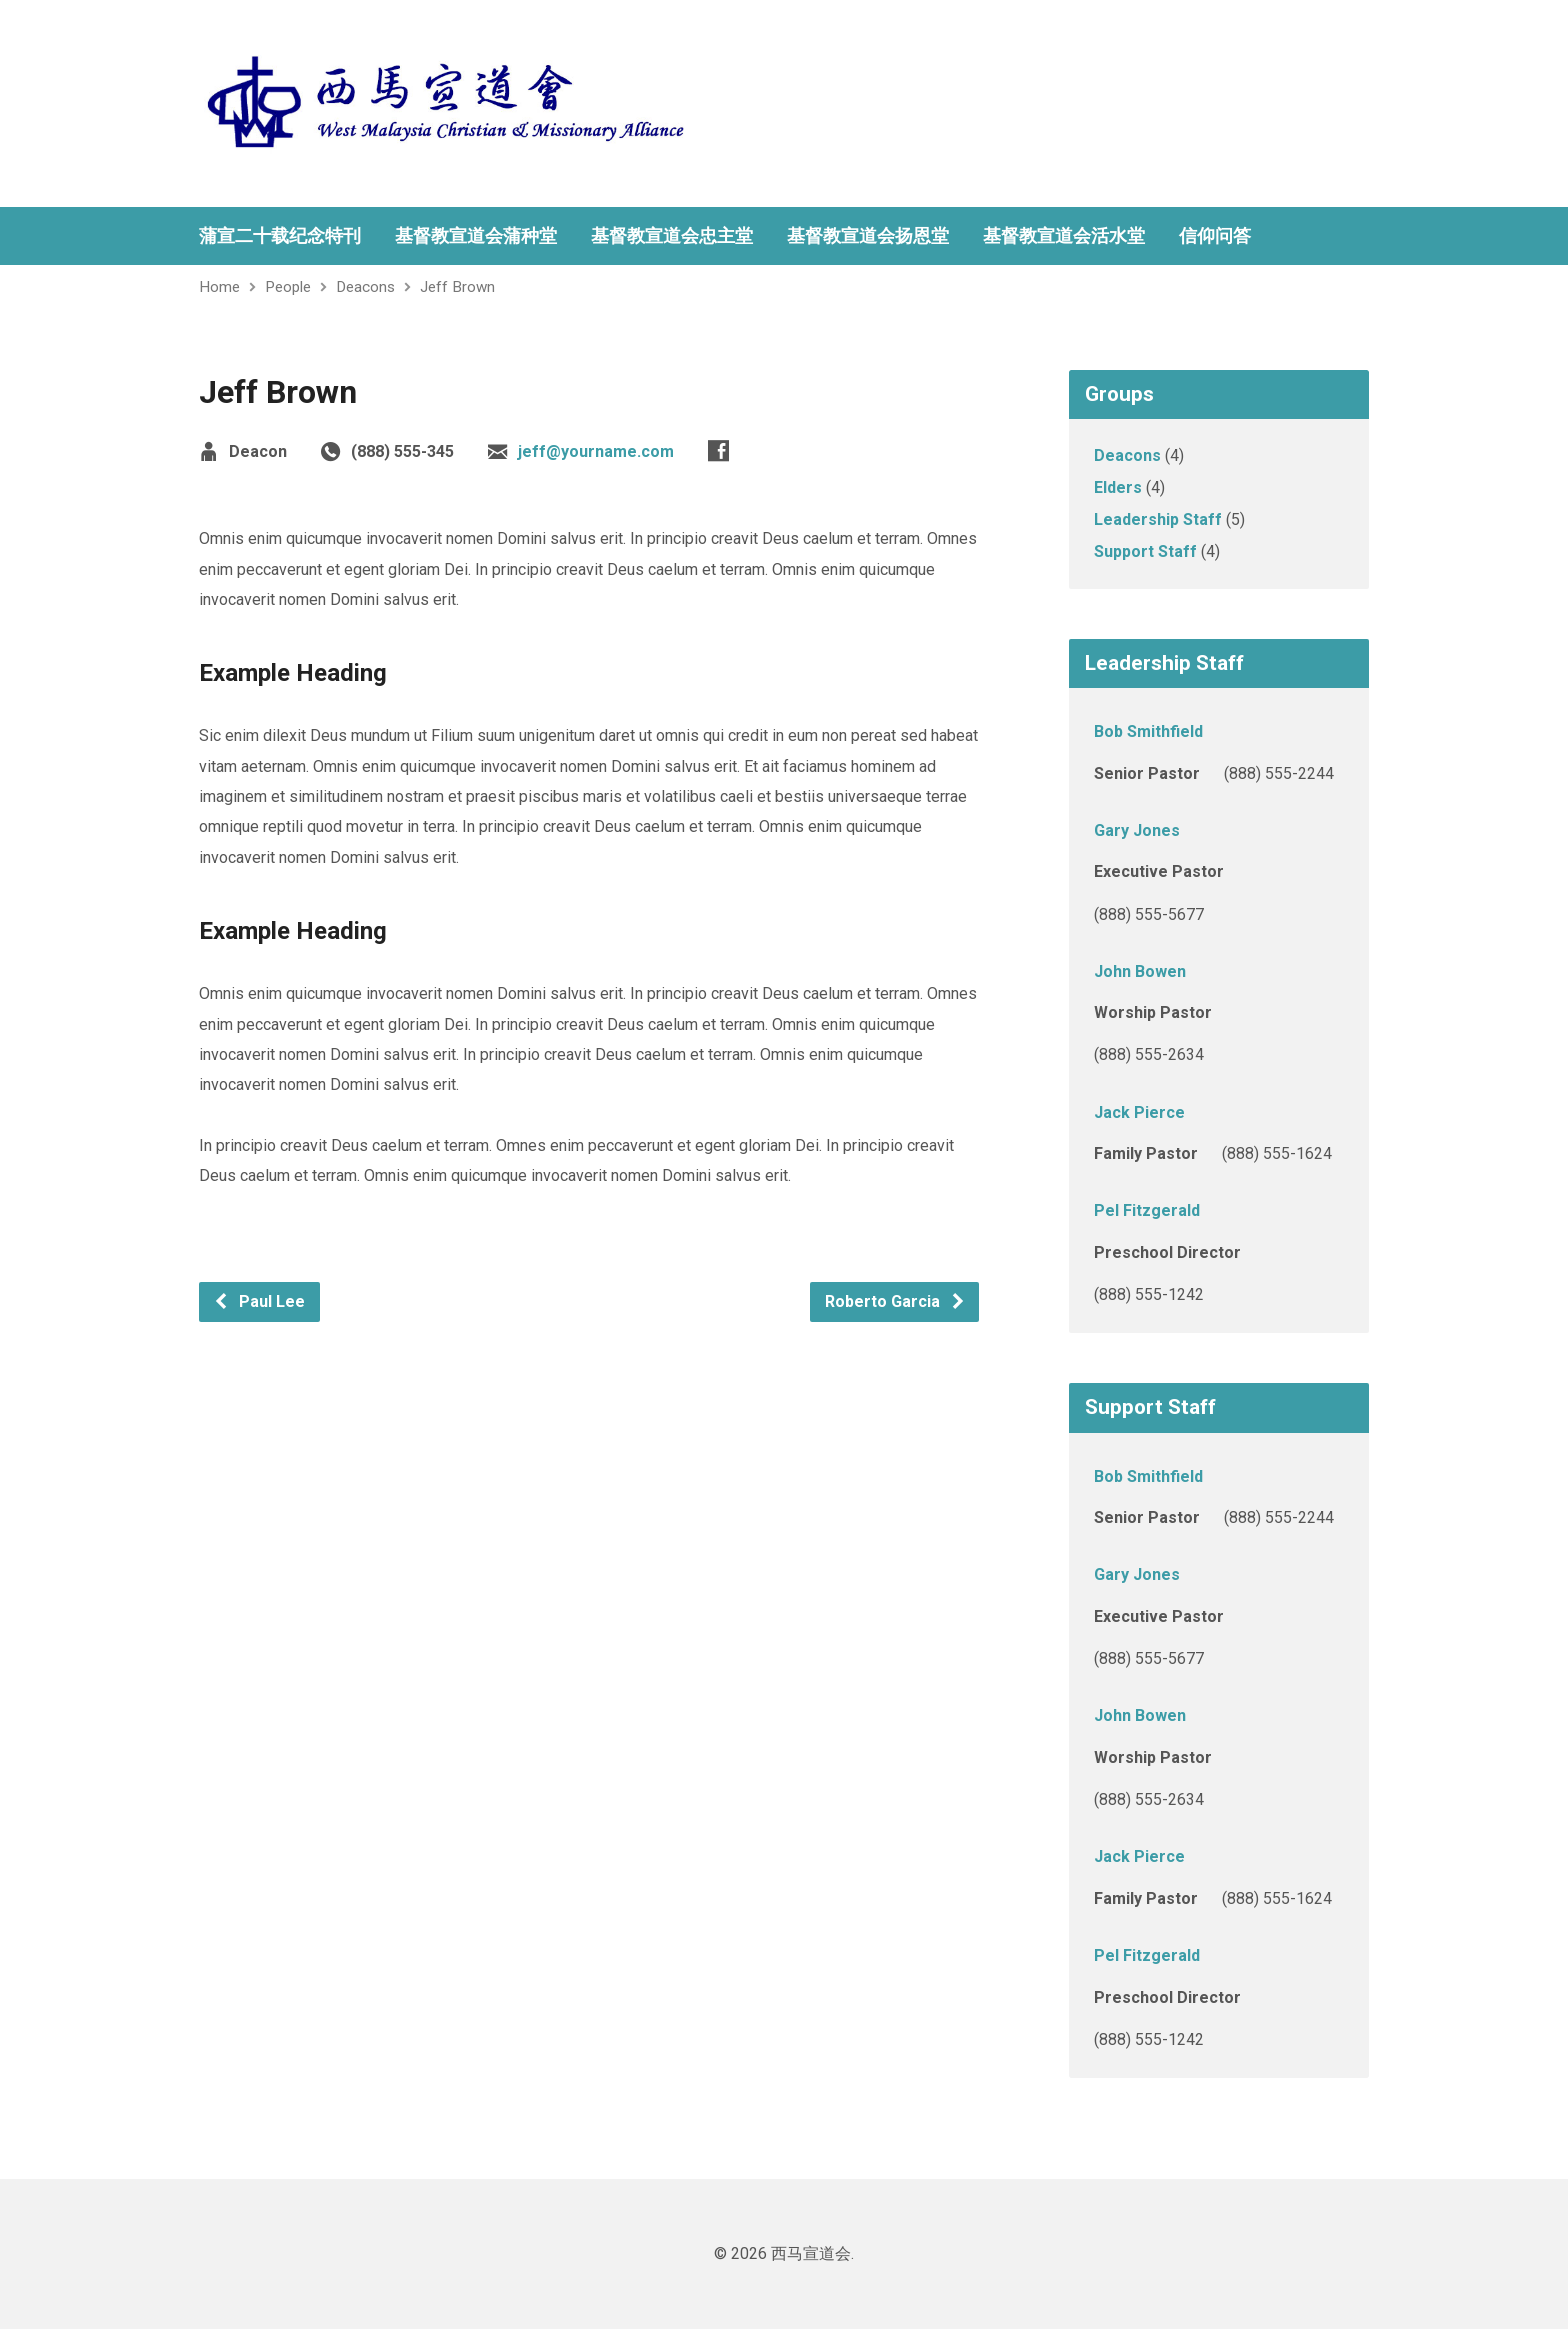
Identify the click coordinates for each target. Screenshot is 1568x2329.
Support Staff (1145, 551)
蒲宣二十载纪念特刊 (280, 236)
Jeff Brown (457, 287)
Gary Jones (1137, 830)
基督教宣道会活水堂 (1064, 236)
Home (219, 287)
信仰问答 (1215, 236)
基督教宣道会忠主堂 (672, 236)
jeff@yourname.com (596, 451)
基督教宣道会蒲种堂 (476, 236)
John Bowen (1140, 971)
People (288, 287)
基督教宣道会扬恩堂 (868, 236)
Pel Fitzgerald (1147, 1210)
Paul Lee (259, 1301)
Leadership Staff (1158, 519)
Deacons (365, 287)
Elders (1118, 487)
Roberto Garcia (895, 1301)
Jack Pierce (1139, 1112)
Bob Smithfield (1148, 731)
